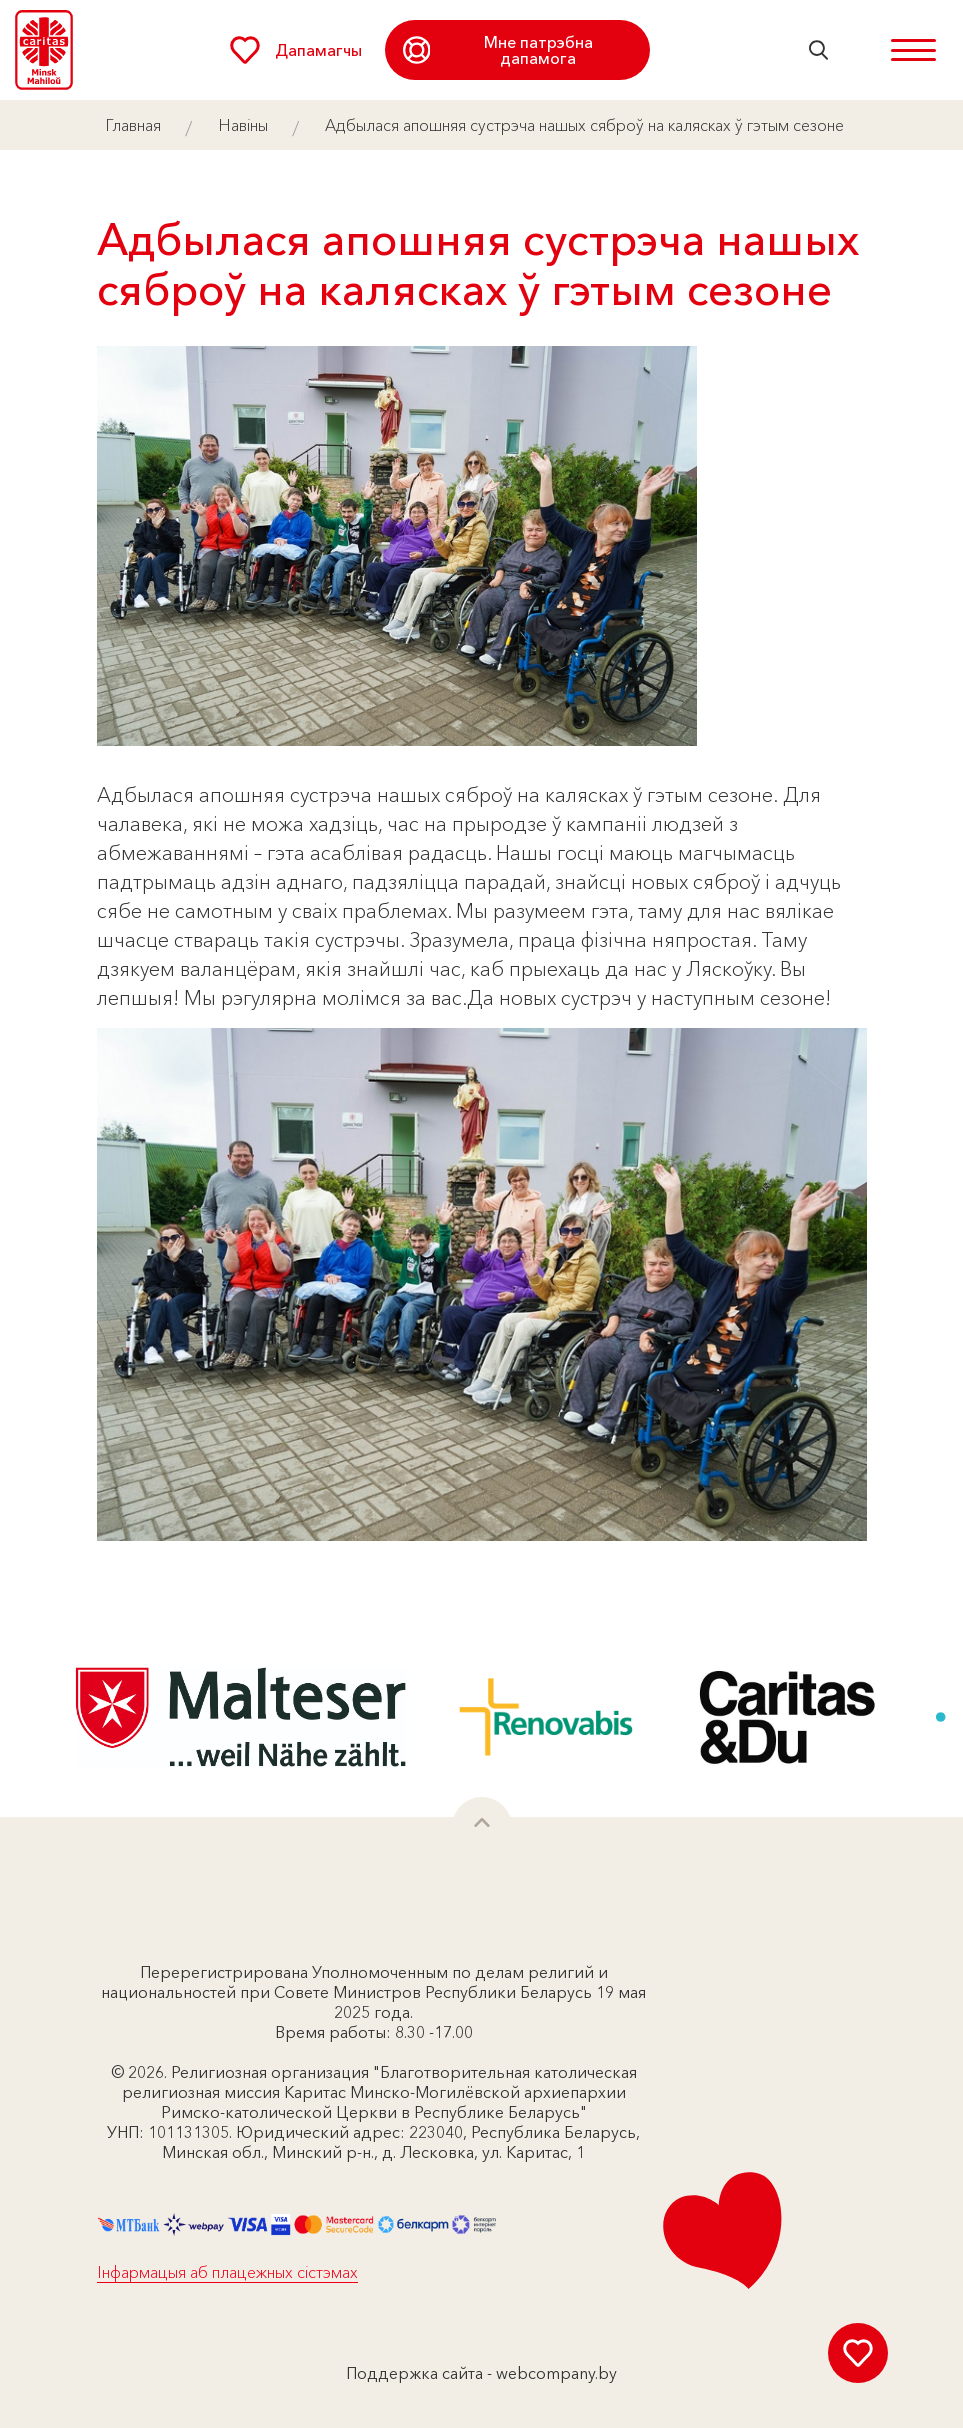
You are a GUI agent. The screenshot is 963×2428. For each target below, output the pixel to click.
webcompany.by (556, 2373)
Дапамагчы (296, 50)
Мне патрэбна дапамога (498, 50)
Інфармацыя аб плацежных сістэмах (227, 2272)
